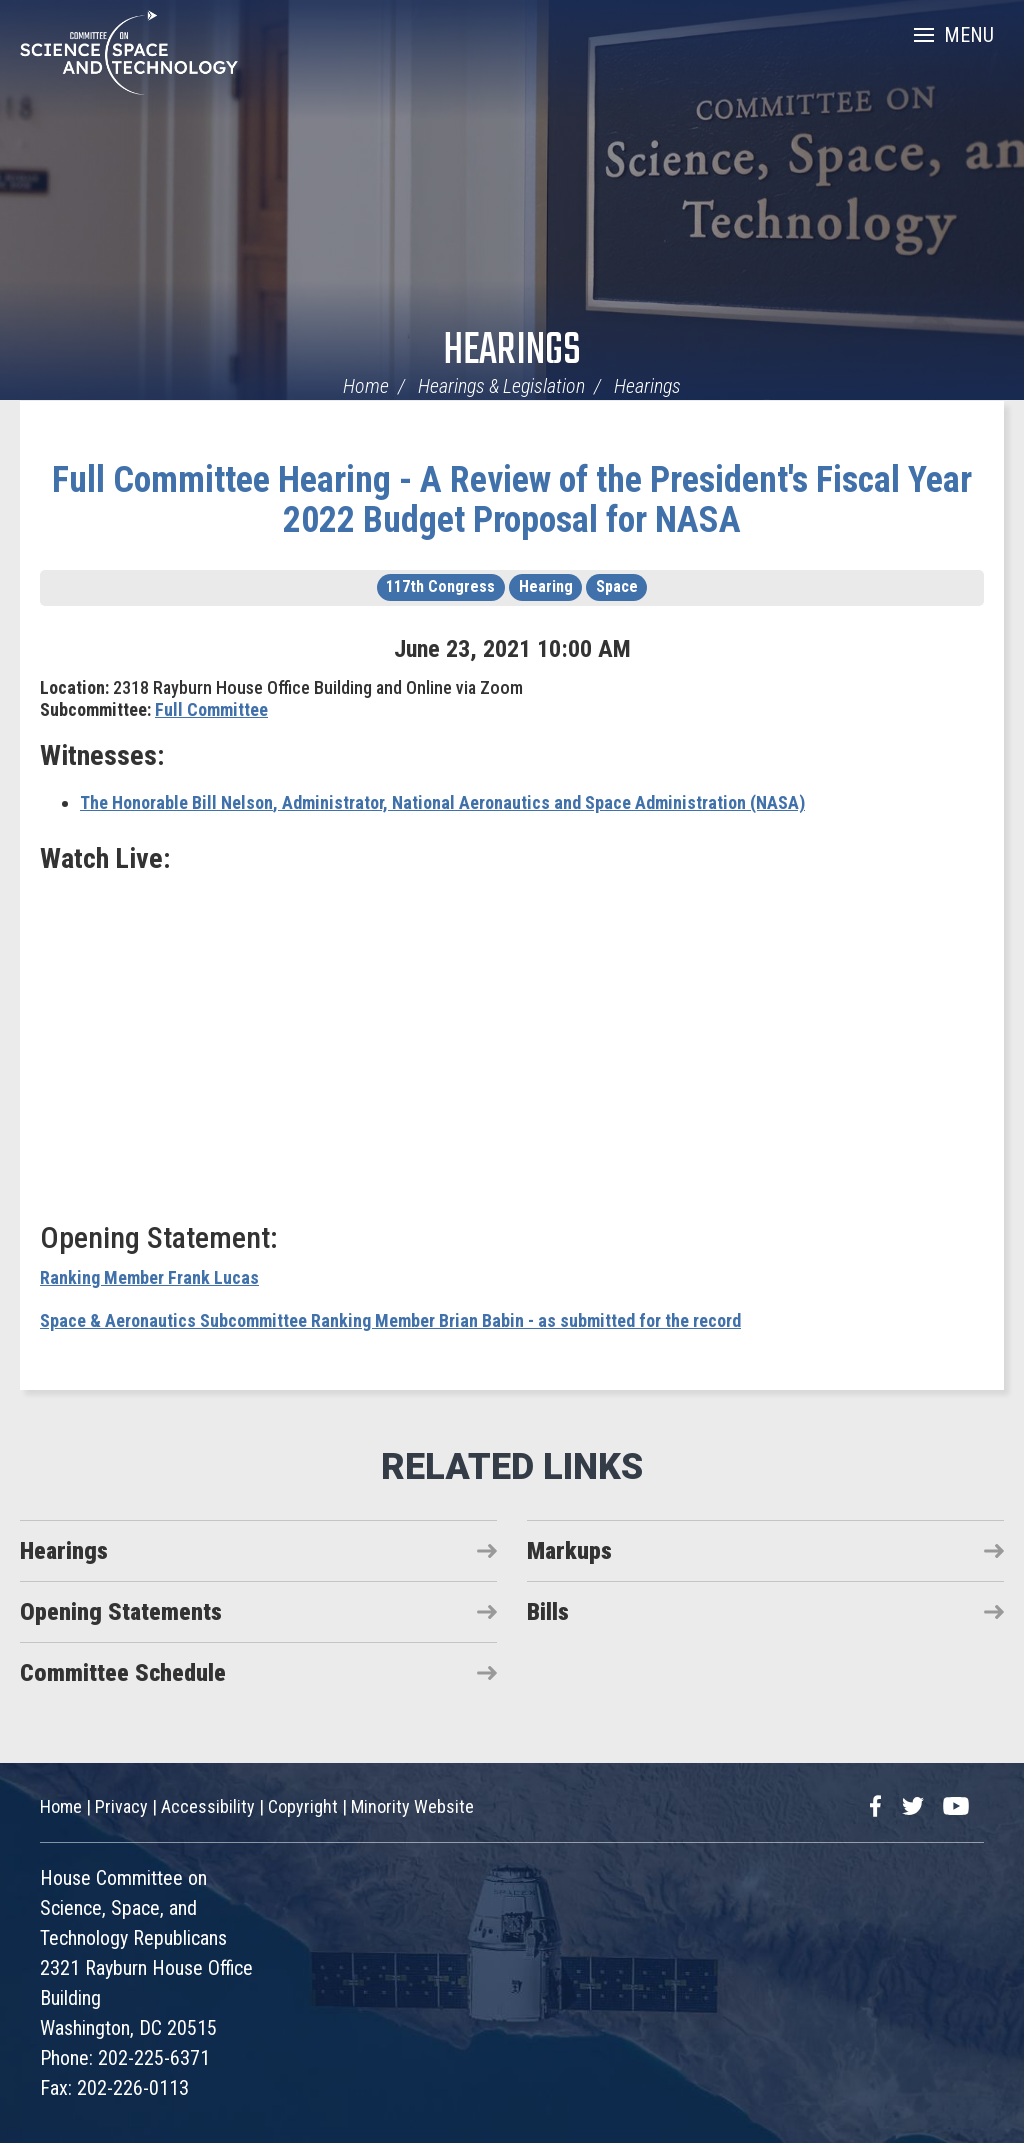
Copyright (303, 1806)
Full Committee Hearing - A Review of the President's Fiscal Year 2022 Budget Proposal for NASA (512, 500)
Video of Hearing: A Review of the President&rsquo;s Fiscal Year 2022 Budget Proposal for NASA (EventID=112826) (512, 1045)
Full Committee (211, 709)
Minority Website (412, 1806)
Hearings (512, 351)
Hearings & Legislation (501, 386)
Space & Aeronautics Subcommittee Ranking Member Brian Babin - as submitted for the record (390, 1320)
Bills (548, 1612)
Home (366, 386)
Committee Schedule (123, 1673)
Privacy (121, 1806)
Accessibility (208, 1806)
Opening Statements (121, 1612)
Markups (569, 1551)
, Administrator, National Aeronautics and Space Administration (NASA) (442, 802)
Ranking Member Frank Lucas (149, 1277)
